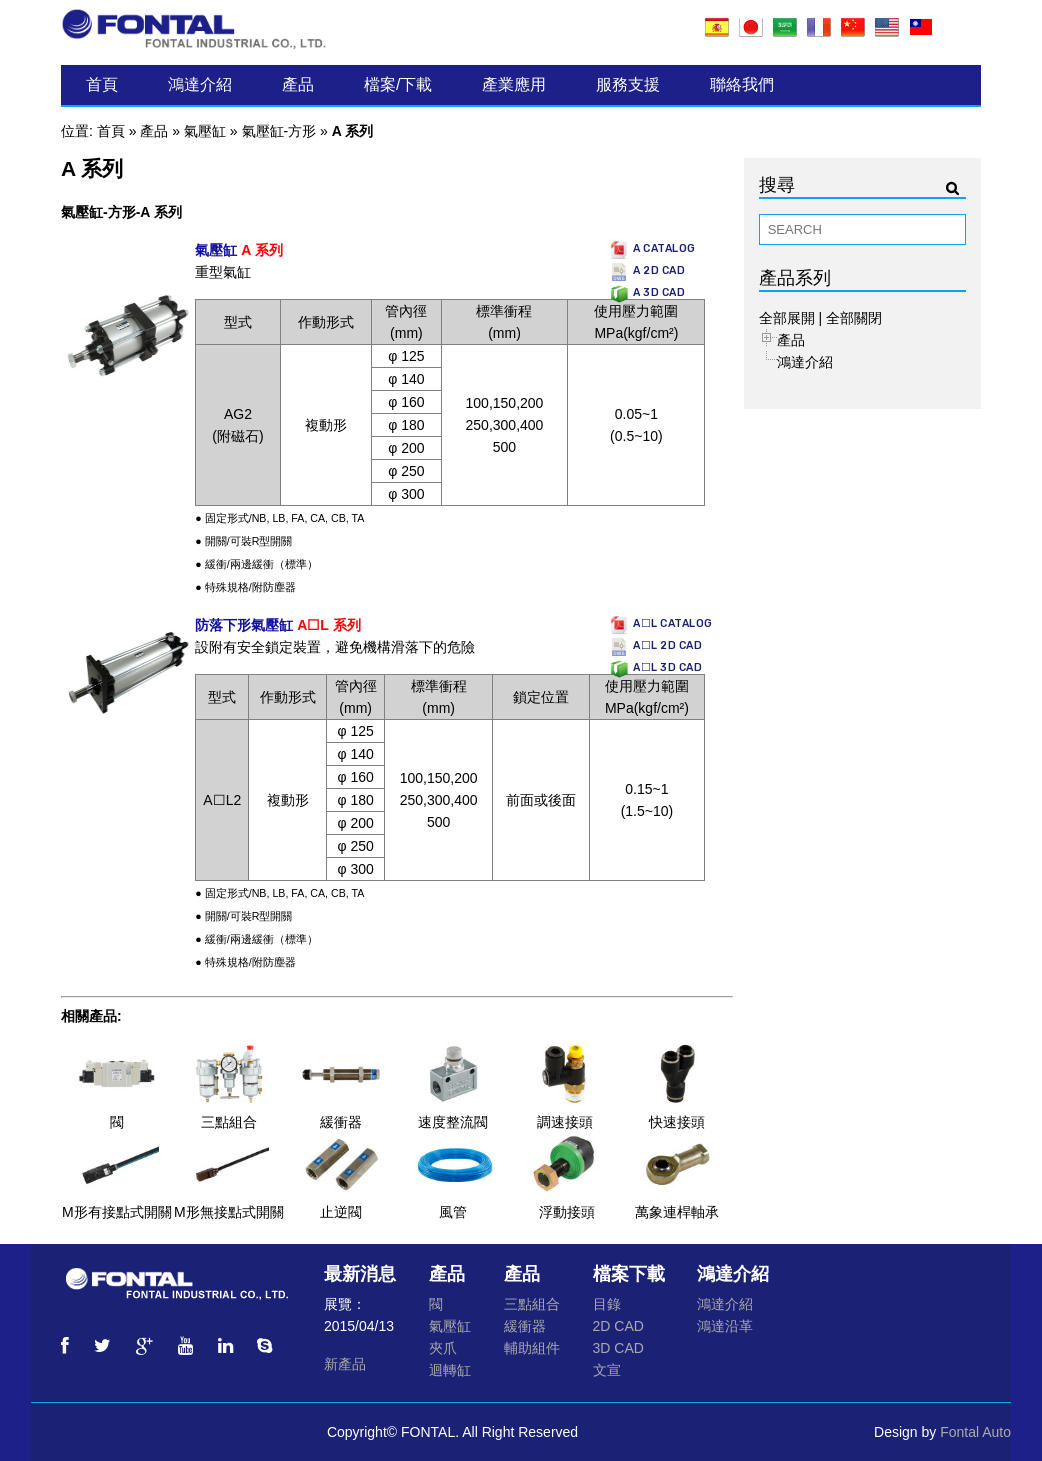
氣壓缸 (205, 131)
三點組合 (229, 1122)
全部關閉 (854, 318)
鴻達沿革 (725, 1326)
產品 (298, 84)
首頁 (102, 84)
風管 (453, 1212)
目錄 (607, 1304)
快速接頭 (677, 1122)
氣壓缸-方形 (279, 131)
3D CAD (618, 1348)
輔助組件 (532, 1348)
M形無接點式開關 (229, 1212)
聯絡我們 (742, 84)
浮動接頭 (567, 1212)
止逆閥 (341, 1212)
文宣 (607, 1370)
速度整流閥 (453, 1122)
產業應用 (514, 84)
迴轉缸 (450, 1370)
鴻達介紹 (200, 84)
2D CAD (618, 1326)
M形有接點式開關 (117, 1212)
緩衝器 (341, 1122)
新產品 (345, 1364)
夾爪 (443, 1348)
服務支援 (628, 84)
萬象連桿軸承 (677, 1212)
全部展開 (787, 318)
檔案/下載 (398, 84)
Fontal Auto (975, 1432)
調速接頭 (565, 1122)
